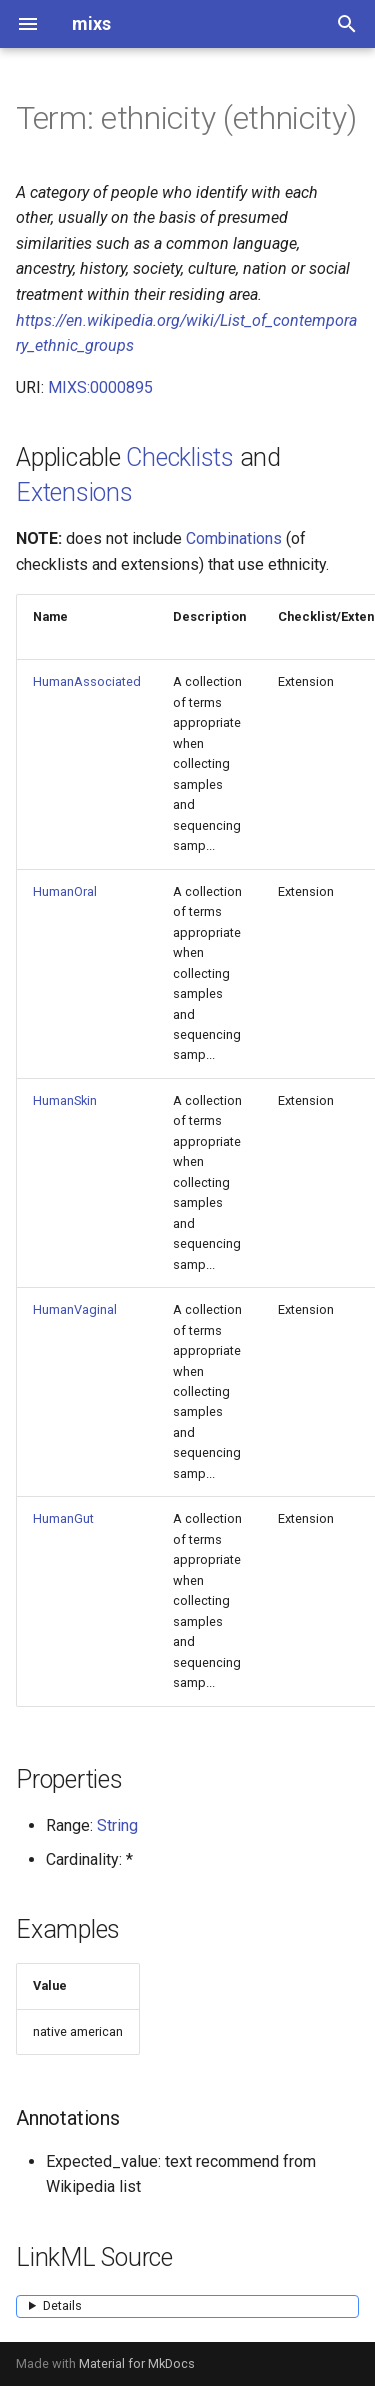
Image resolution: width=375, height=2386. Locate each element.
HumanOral (65, 891)
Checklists (180, 457)
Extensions (74, 492)
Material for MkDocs (137, 2363)
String (117, 1825)
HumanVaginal (75, 1309)
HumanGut (63, 1518)
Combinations (234, 538)
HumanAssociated (87, 681)
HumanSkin (65, 1100)
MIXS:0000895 (100, 387)
